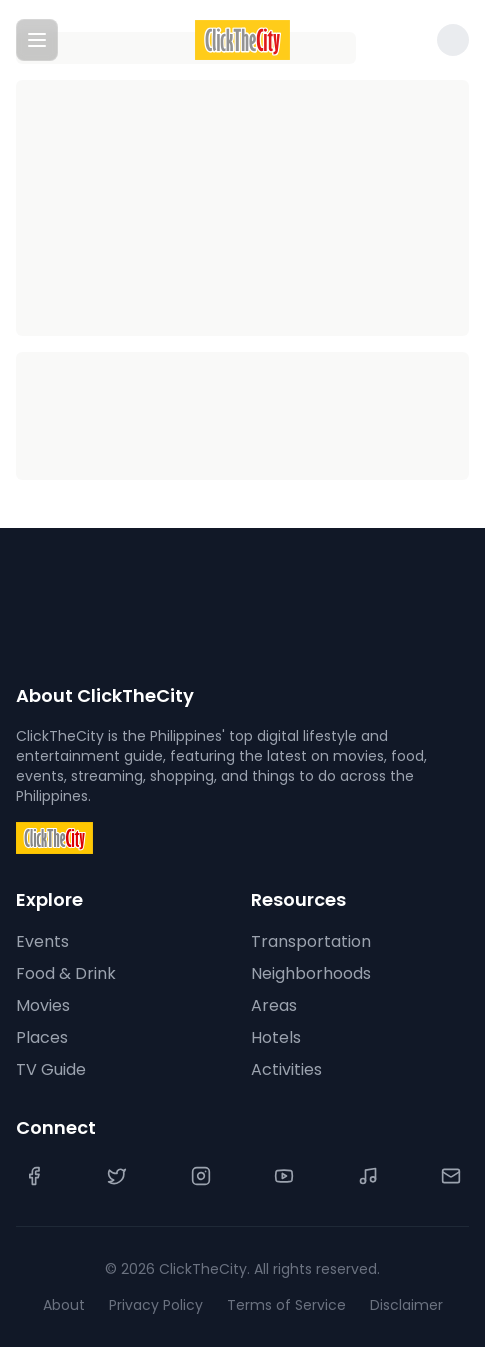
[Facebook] (34, 1176)
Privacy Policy (156, 1305)
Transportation (311, 941)
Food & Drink (66, 973)
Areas (274, 1005)
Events (42, 941)
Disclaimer (406, 1305)
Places (42, 1037)
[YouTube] (284, 1176)
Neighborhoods (311, 973)
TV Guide (51, 1069)
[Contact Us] (451, 1176)
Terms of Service (286, 1305)
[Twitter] (117, 1176)
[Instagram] (201, 1176)
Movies (43, 1005)
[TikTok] (368, 1176)
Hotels (276, 1037)
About (64, 1305)
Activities (286, 1069)
